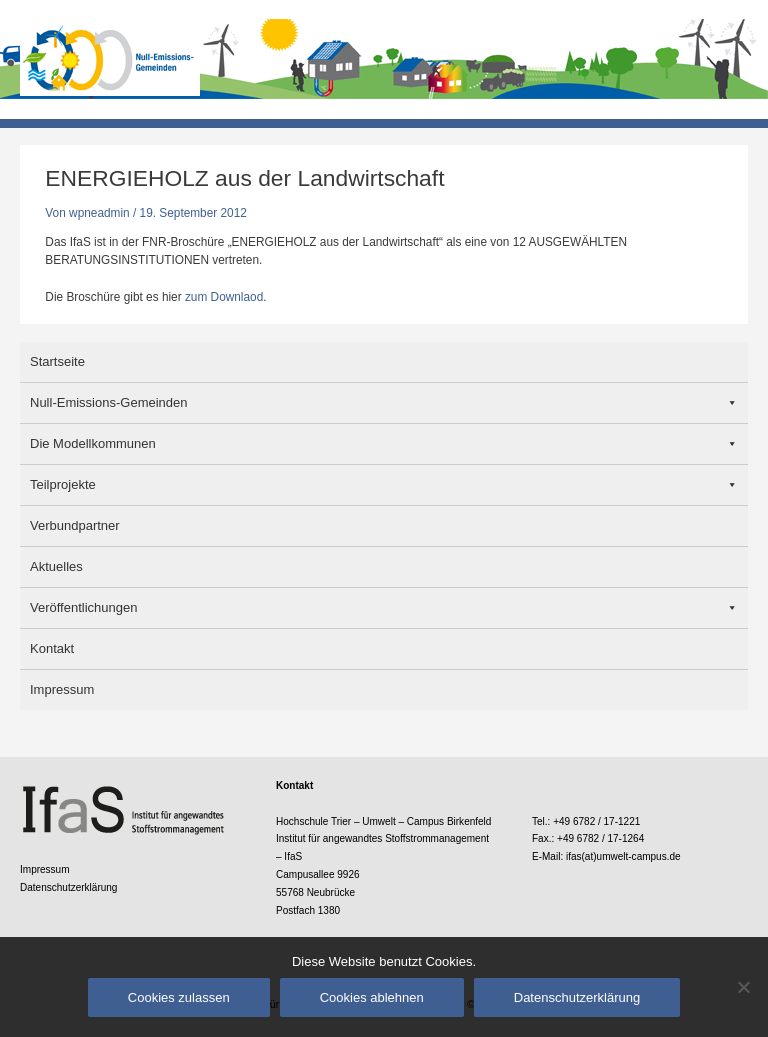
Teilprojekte (63, 484)
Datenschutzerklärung (68, 887)
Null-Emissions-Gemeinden (109, 402)
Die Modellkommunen (93, 443)
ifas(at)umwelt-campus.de (623, 856)
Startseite (57, 361)
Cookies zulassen (179, 997)
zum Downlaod (224, 297)
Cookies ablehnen (372, 997)
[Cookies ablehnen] (743, 987)
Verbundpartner (75, 525)
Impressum (62, 689)
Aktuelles (56, 566)
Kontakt (52, 648)
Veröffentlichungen (83, 607)
